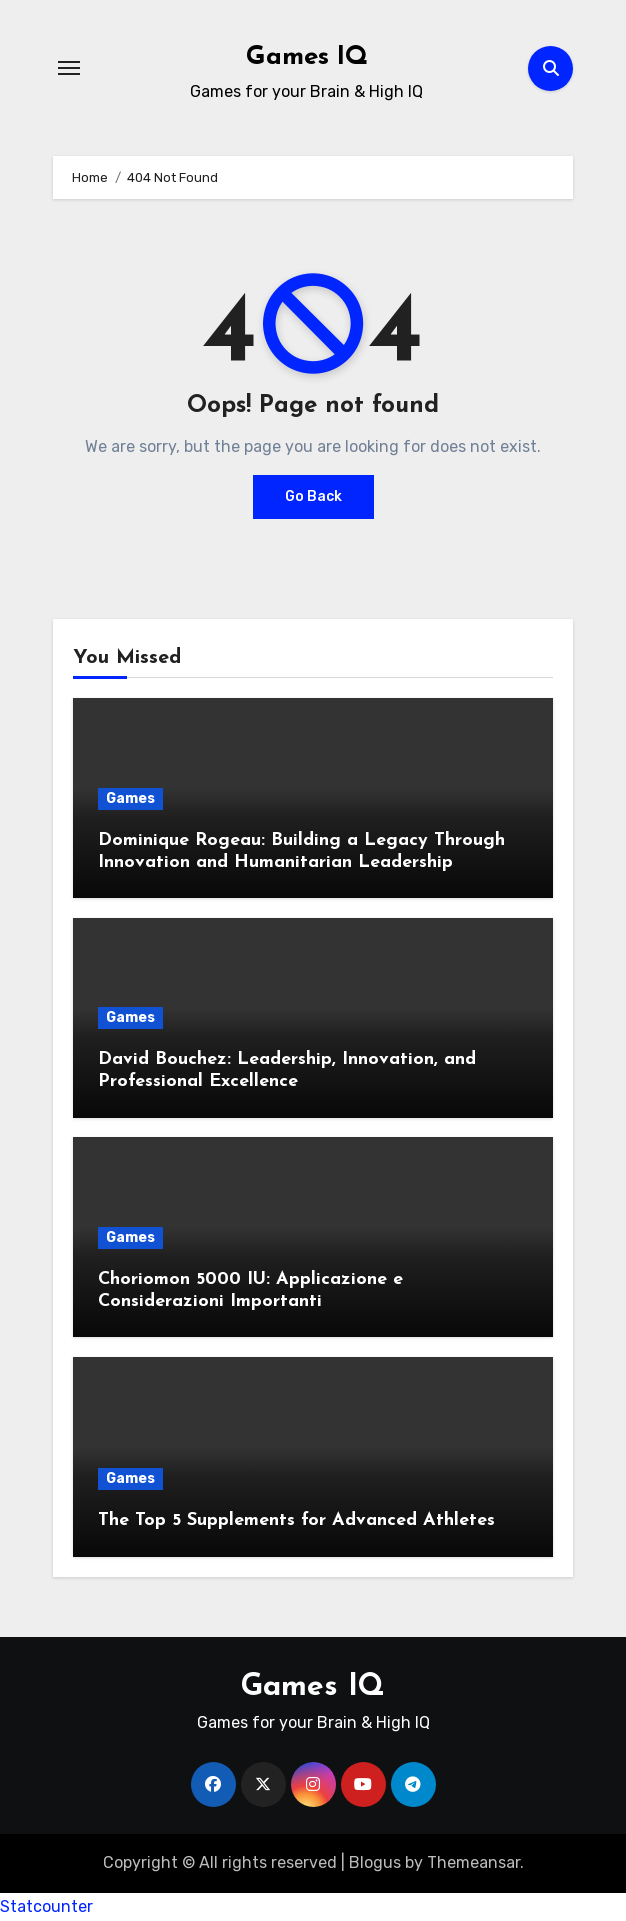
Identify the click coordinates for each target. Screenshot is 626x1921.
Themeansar (473, 1862)
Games (130, 798)
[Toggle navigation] (69, 68)
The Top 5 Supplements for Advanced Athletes (296, 1520)
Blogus (375, 1862)
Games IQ (307, 57)
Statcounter (46, 1906)
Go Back (313, 496)
